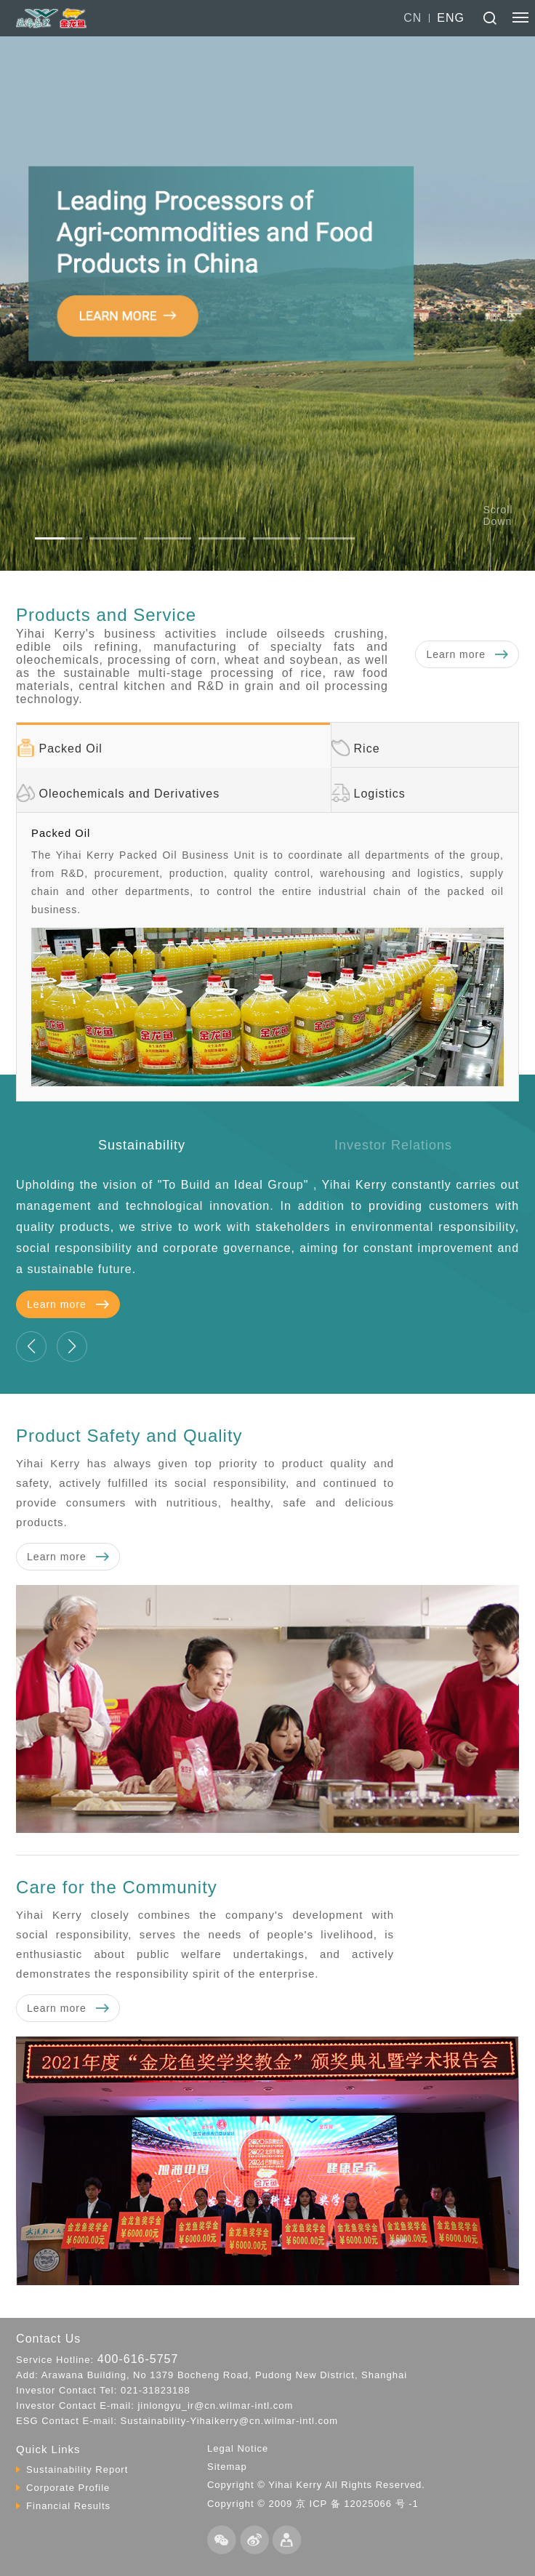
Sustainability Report (77, 2469)
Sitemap (227, 2466)
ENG (450, 18)
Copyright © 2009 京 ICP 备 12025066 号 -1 (313, 2503)
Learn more (466, 654)
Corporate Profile (68, 2487)
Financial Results (68, 2505)
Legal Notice (237, 2448)
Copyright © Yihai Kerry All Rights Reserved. (316, 2484)
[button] (59, 538)
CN (412, 18)
